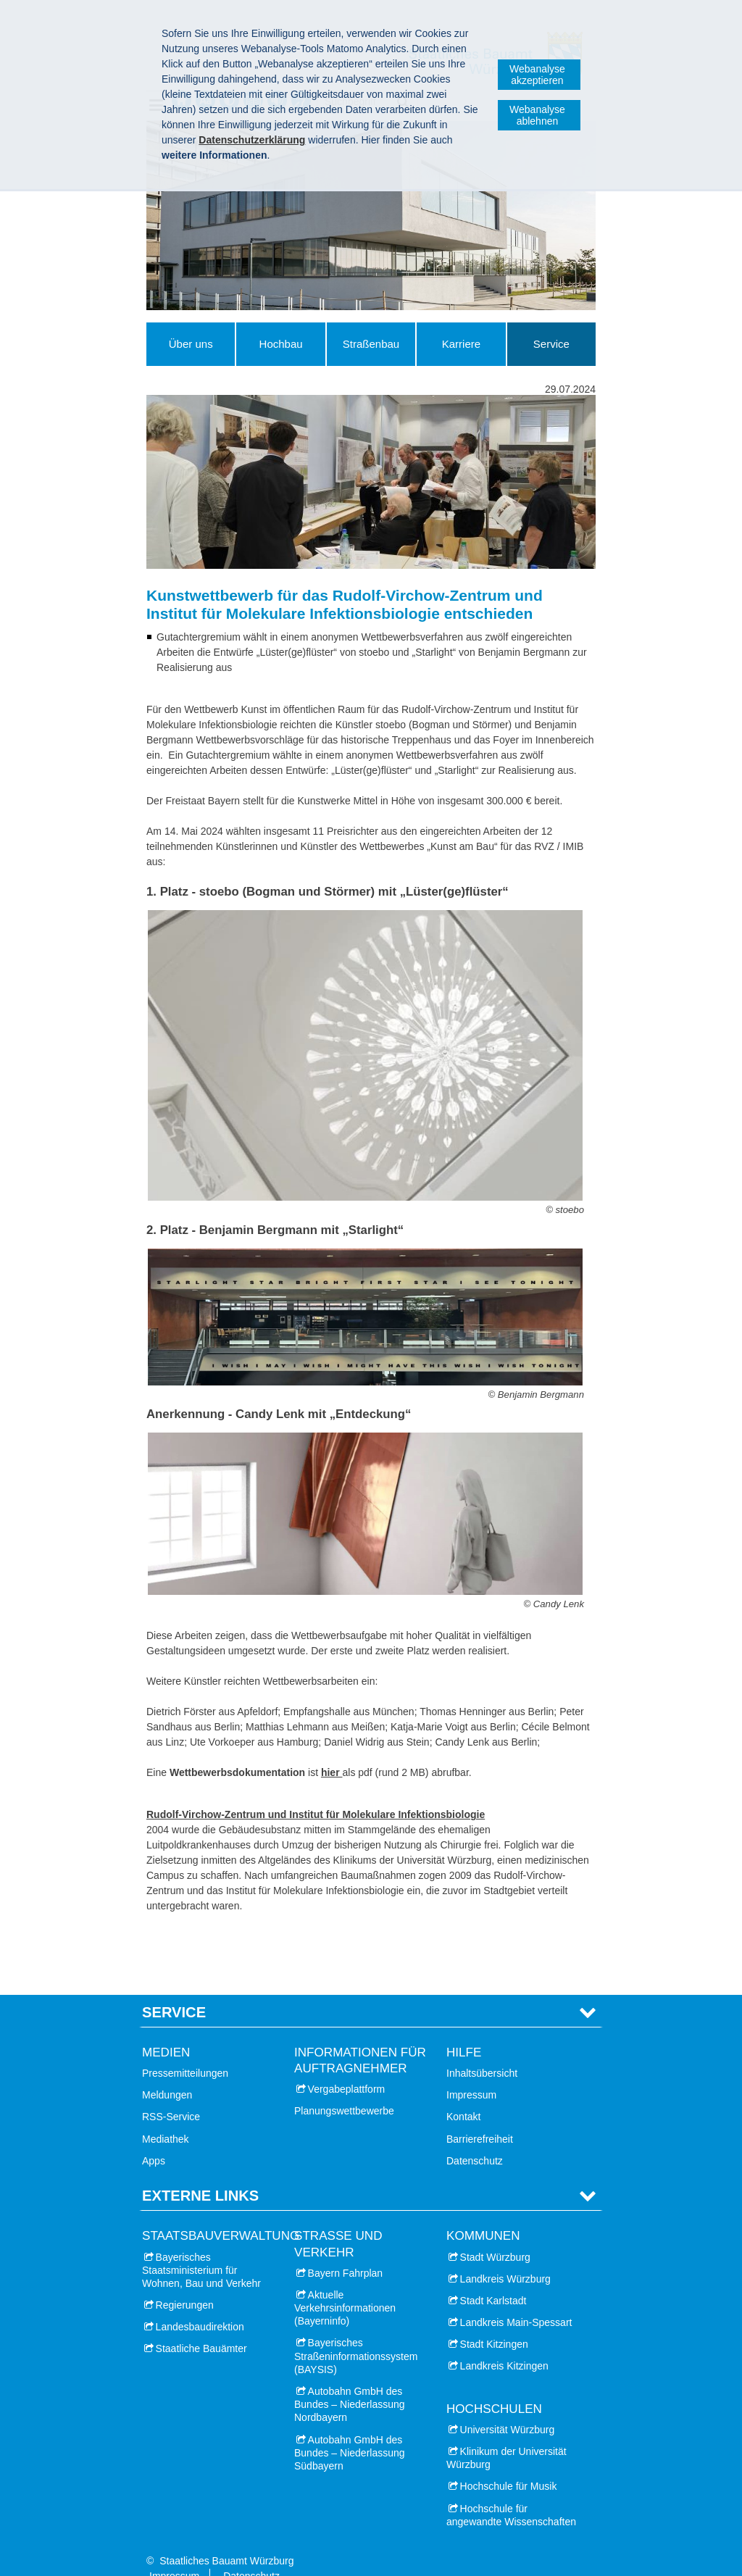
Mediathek (165, 2116)
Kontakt (463, 2095)
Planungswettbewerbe (344, 2089)
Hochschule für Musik (508, 2464)
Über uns (191, 344)
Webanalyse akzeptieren (537, 74)
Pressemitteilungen (185, 2050)
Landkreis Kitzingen (504, 2344)
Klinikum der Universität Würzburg (506, 2435)
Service (551, 344)
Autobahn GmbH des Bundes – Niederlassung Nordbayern (349, 2382)
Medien (166, 2030)
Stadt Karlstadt (493, 2278)
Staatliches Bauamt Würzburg (226, 2538)
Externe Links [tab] (200, 2173)
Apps (153, 2138)
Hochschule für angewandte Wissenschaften (511, 2492)
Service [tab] (174, 1990)
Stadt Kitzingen (494, 2322)
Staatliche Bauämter (201, 2327)
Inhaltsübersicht (481, 2050)
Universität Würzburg (507, 2407)
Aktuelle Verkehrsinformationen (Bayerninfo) (345, 2285)
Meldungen (167, 2073)
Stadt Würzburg (495, 2235)
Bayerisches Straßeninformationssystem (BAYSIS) (355, 2334)
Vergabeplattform (346, 2067)
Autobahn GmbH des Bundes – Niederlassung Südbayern (349, 2430)
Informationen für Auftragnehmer (360, 2038)
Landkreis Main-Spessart (516, 2300)
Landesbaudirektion (200, 2305)
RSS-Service (171, 2095)
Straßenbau (371, 344)
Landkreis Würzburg (505, 2256)
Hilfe (463, 2030)
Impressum (471, 2073)
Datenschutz (474, 2138)
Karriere (461, 344)
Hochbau (281, 344)
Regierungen (185, 2282)
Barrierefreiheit (479, 2116)
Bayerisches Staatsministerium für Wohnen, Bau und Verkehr (201, 2248)
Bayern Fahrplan (345, 2250)
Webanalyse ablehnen (537, 115)
